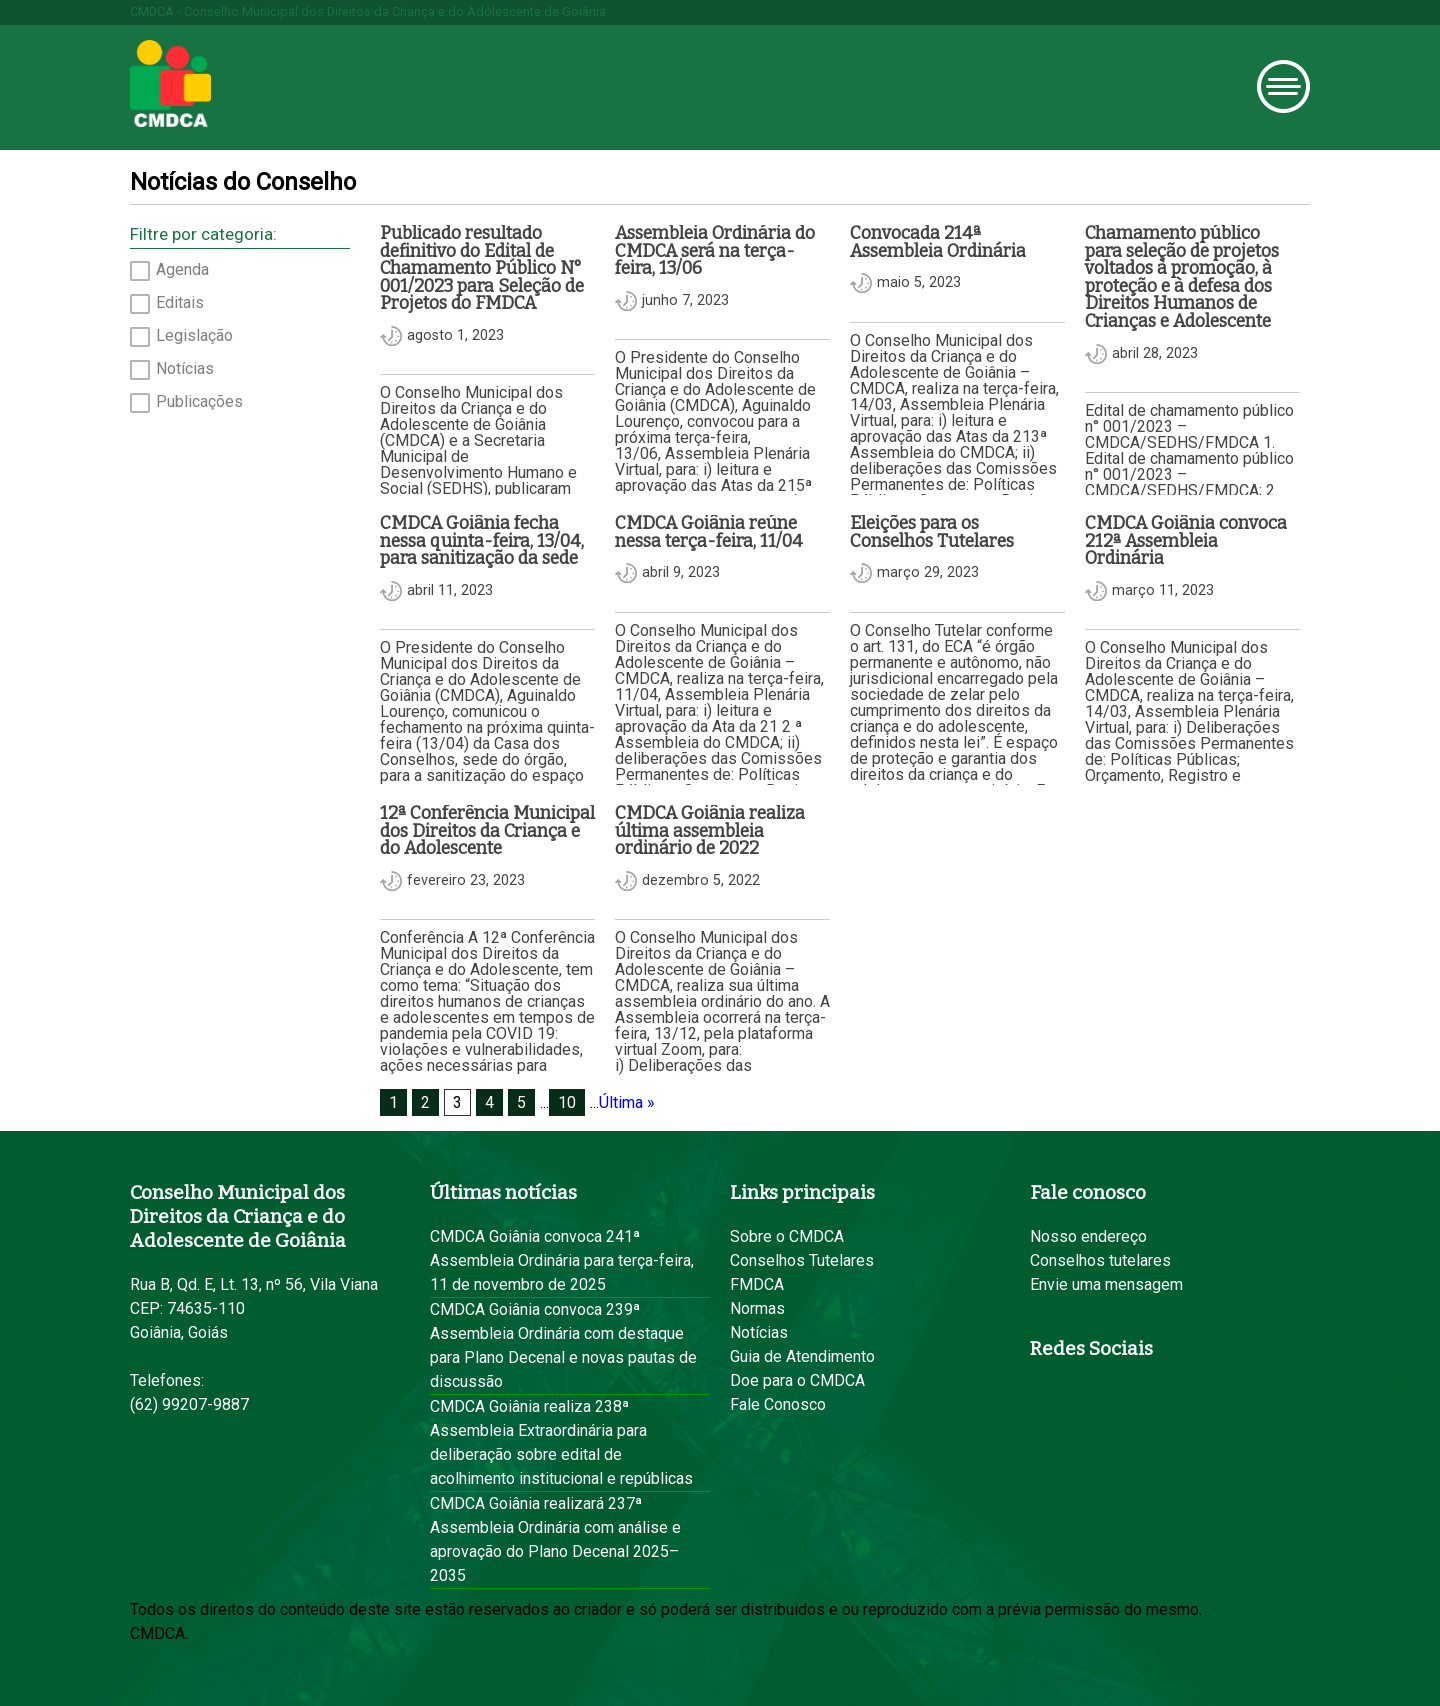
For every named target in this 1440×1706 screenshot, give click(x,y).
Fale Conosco (778, 1404)
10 (567, 1102)
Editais (180, 303)
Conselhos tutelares (1100, 1260)
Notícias (185, 369)
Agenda (182, 270)
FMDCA (757, 1284)
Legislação (194, 336)
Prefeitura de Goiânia (367, 82)
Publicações (199, 402)
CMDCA (170, 84)
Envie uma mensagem (1106, 1284)
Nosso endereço (1088, 1236)
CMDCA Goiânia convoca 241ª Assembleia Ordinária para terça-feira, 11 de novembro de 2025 (562, 1260)
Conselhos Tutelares (802, 1260)
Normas (757, 1308)
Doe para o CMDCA (797, 1380)
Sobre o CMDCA (787, 1236)
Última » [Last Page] (627, 1102)
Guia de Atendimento (802, 1356)
